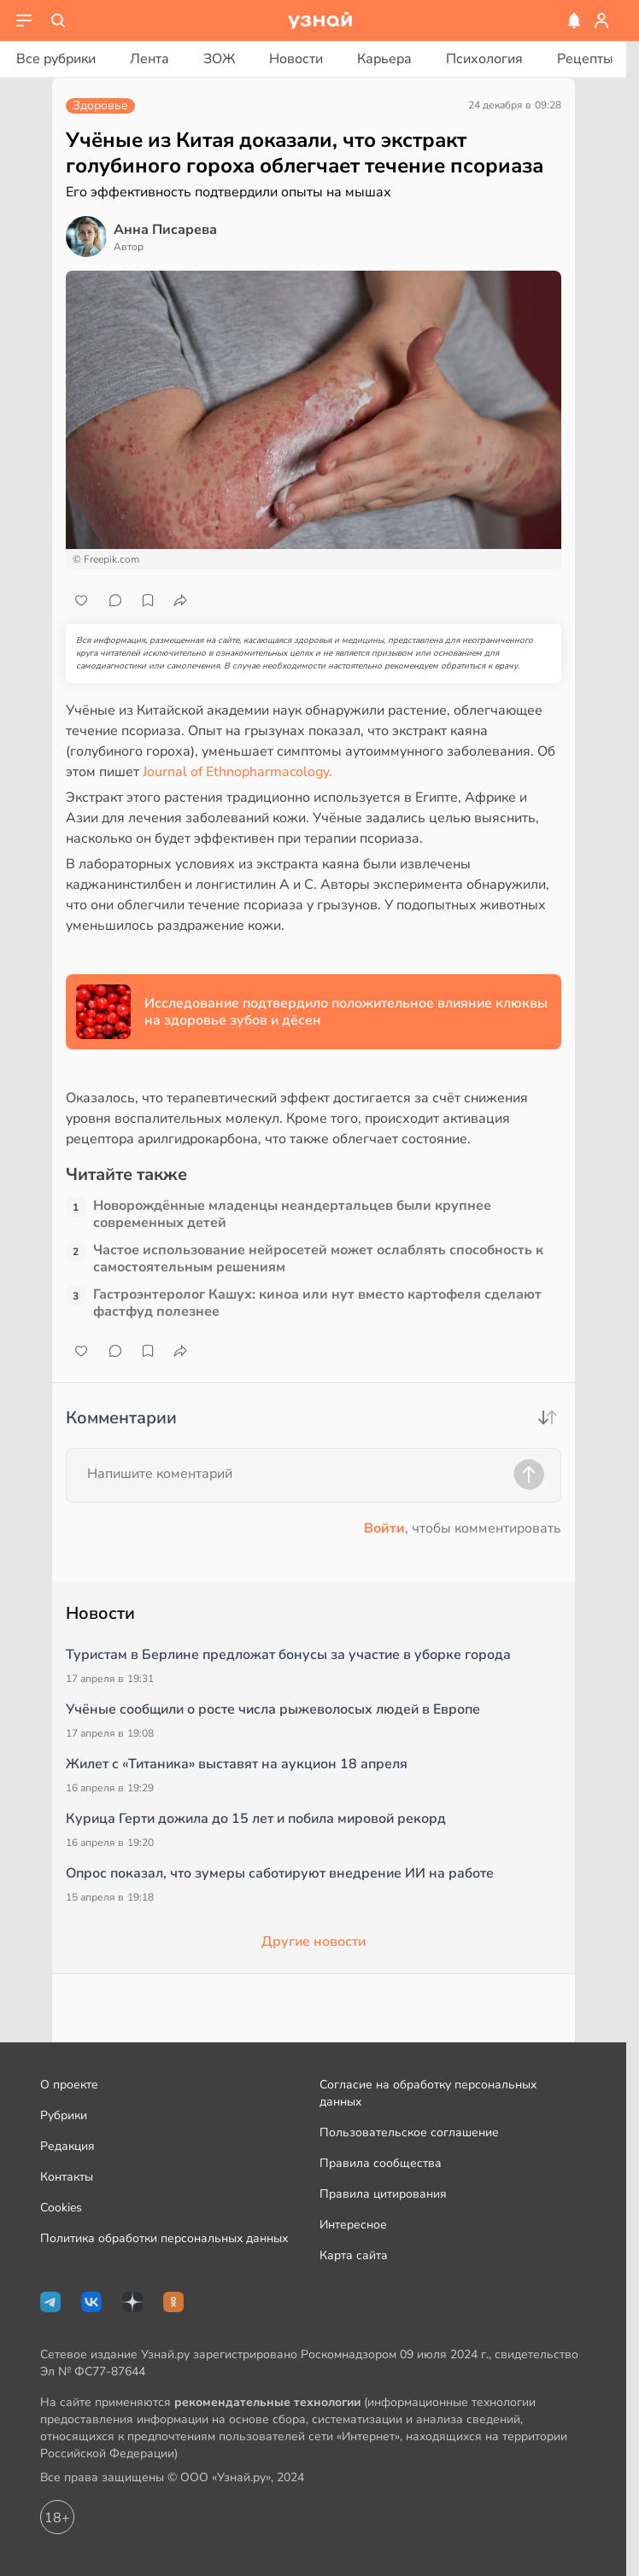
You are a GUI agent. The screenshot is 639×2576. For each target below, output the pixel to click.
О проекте (69, 2085)
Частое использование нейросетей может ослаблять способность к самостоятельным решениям (318, 1258)
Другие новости (313, 1941)
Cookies (61, 2207)
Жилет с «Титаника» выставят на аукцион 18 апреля (236, 1764)
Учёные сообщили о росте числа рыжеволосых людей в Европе (273, 1709)
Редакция (67, 2146)
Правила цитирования (383, 2194)
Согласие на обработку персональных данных (428, 2093)
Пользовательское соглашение (409, 2132)
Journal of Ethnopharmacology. (237, 771)
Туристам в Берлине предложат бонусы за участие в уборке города (288, 1654)
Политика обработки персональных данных (164, 2238)
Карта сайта (354, 2255)
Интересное (353, 2225)
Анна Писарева (165, 229)
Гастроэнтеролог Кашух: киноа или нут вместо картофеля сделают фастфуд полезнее (317, 1303)
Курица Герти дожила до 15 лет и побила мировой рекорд (256, 1818)
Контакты (66, 2177)
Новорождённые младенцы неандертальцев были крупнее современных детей (292, 1214)
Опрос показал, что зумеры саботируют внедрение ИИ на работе (280, 1873)
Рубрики (63, 2115)
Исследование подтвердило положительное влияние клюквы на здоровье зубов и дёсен (346, 1012)
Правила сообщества (381, 2163)
